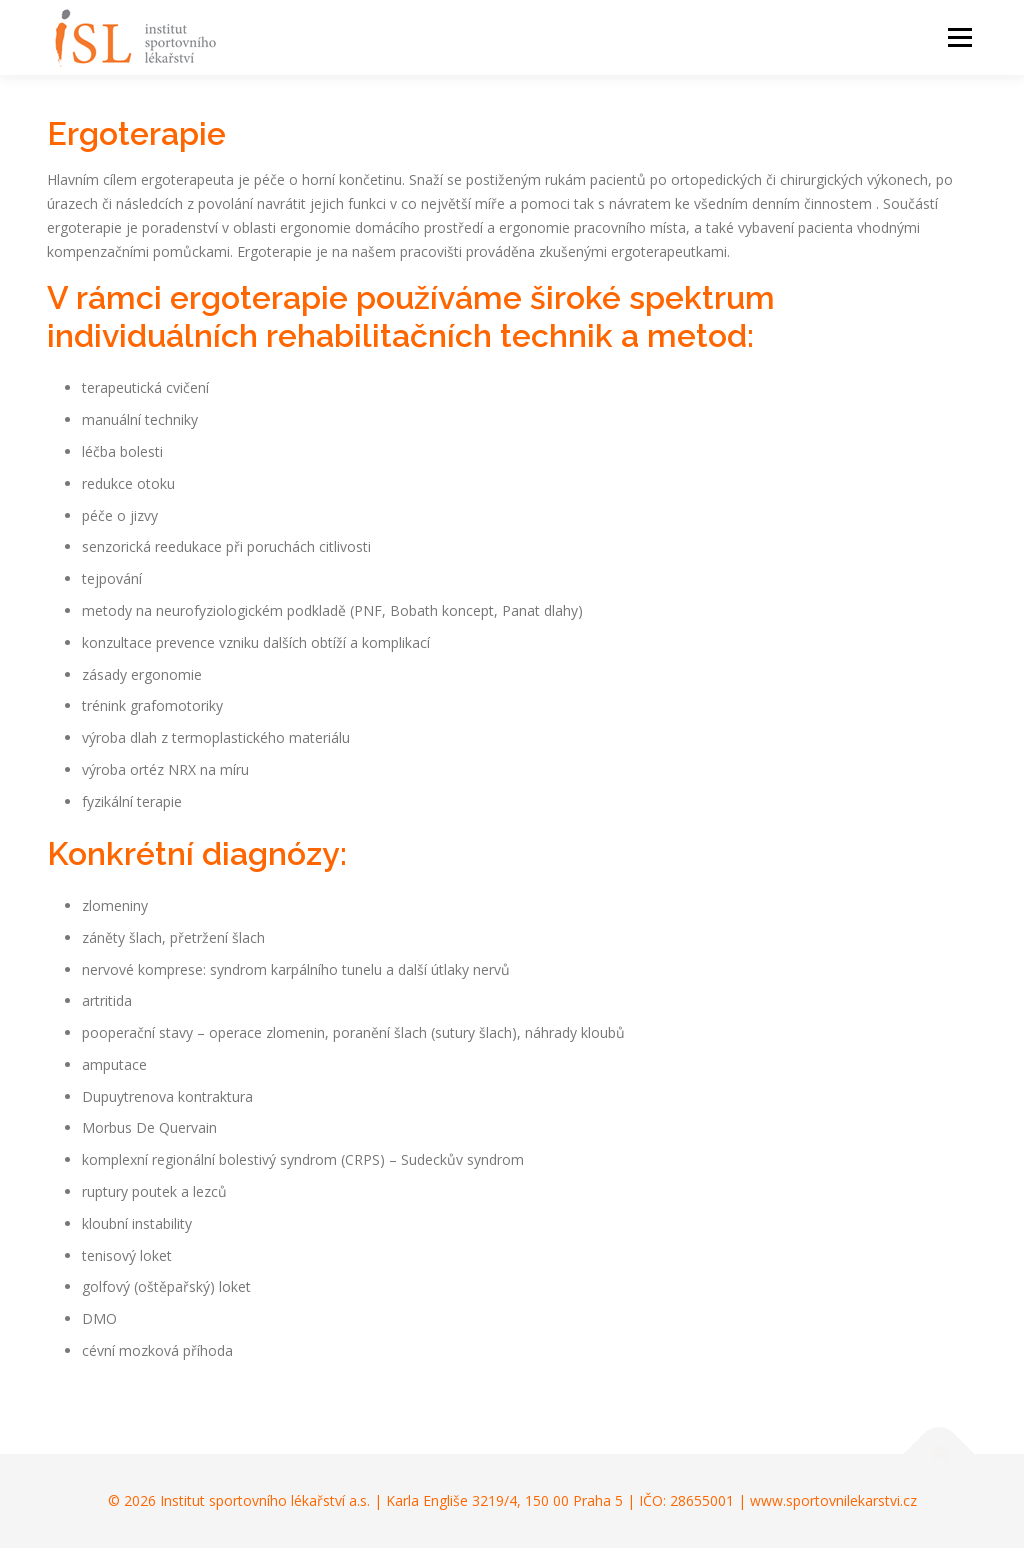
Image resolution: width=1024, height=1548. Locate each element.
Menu (959, 37)
